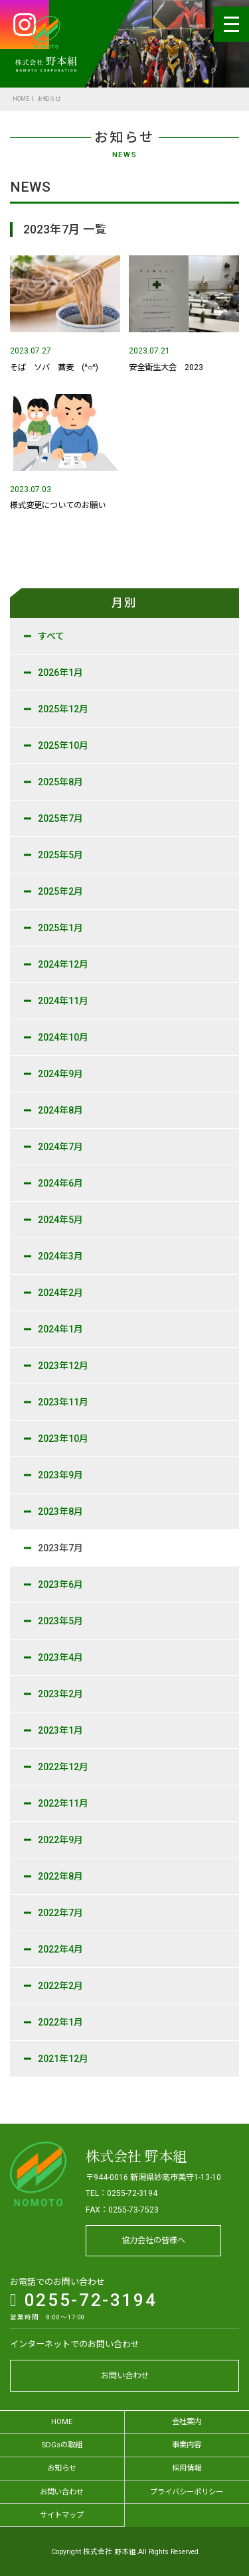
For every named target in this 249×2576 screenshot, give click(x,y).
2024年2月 (60, 1292)
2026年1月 (60, 672)
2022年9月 (60, 1840)
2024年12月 (63, 964)
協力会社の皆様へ (153, 2240)
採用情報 (186, 2468)
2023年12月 (63, 1365)
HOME (21, 99)
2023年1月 (60, 1730)
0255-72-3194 (83, 2300)
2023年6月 (60, 1584)
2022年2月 (60, 1985)
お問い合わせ (125, 2375)
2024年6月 (60, 1183)
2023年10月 (63, 1438)
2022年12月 (63, 1767)
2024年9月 (60, 1073)
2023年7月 (60, 1548)
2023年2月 (60, 1694)
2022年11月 (63, 1803)
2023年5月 (60, 1621)
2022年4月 (60, 1949)
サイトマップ (62, 2515)
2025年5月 (60, 855)
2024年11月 (63, 1001)
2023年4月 (60, 1657)
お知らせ (61, 2468)
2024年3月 (60, 1256)
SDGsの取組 (61, 2444)
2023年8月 (60, 1511)
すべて (51, 636)
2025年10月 (63, 745)
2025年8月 (60, 782)
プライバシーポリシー (186, 2491)
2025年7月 (60, 818)
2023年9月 (60, 1475)
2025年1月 (60, 928)
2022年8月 (60, 1876)
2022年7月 (60, 1912)
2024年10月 (63, 1037)
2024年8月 (60, 1110)
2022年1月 (60, 2022)
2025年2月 (60, 891)
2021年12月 (63, 2058)
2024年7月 (60, 1146)
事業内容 (186, 2444)
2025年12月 (63, 709)
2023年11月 (63, 1402)
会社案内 (186, 2421)
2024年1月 (60, 1329)
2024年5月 (60, 1219)
